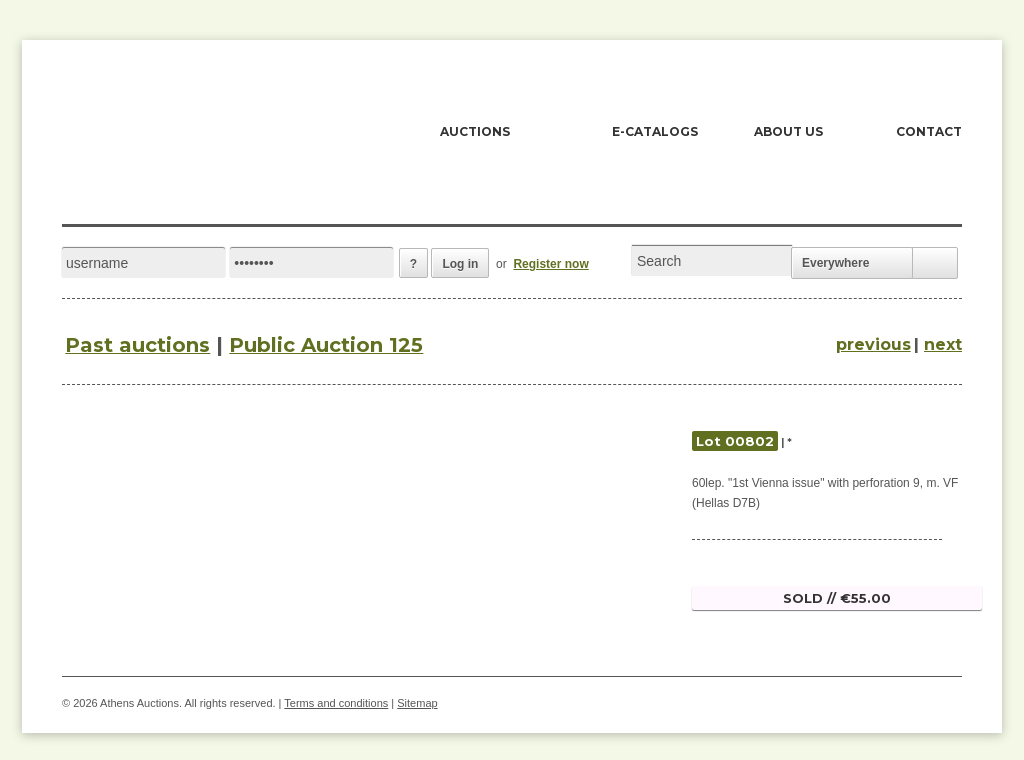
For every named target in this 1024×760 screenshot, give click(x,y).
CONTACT (929, 131)
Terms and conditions (336, 703)
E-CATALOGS (655, 131)
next (943, 344)
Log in (460, 264)
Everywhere (835, 263)
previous (873, 344)
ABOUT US (788, 131)
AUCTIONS (475, 131)
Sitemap (417, 703)
